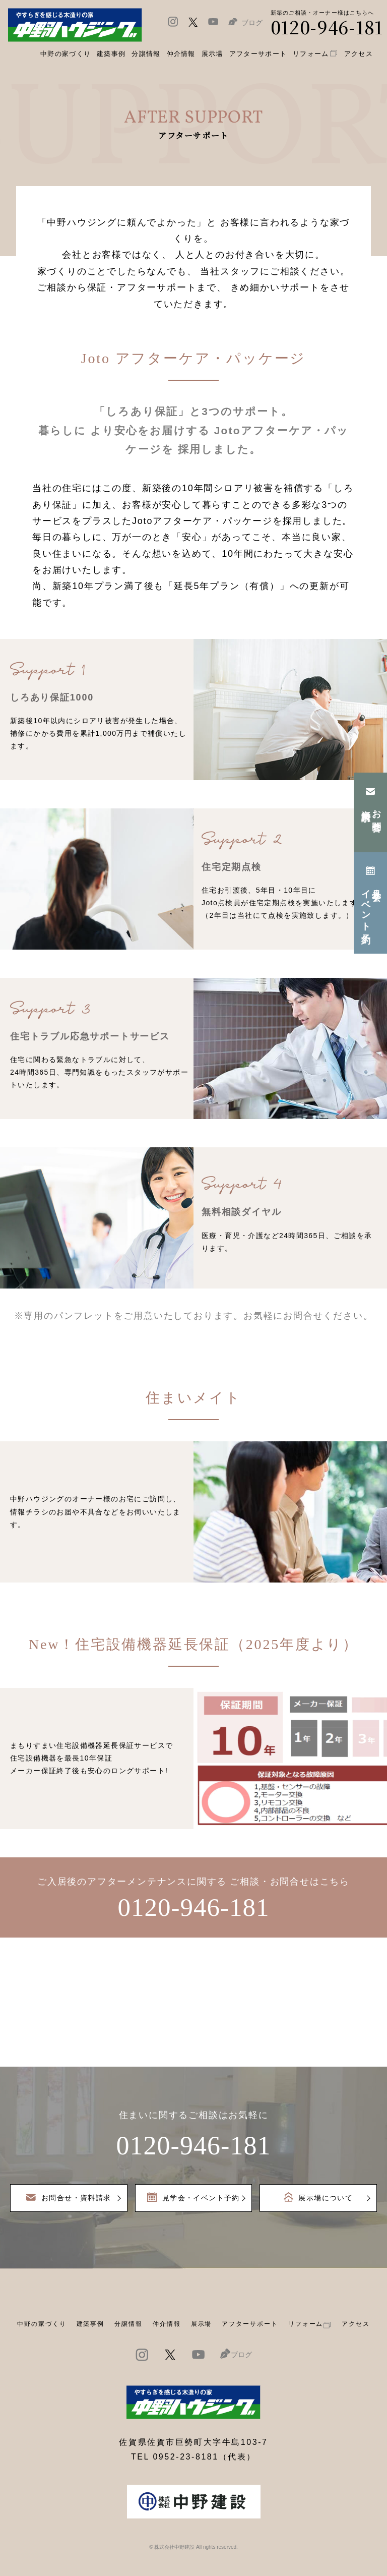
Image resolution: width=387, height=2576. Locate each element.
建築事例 (111, 53)
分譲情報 (128, 2323)
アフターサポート (250, 2323)
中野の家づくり (41, 2323)
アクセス (356, 2323)
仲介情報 (167, 2323)
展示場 (201, 2323)
